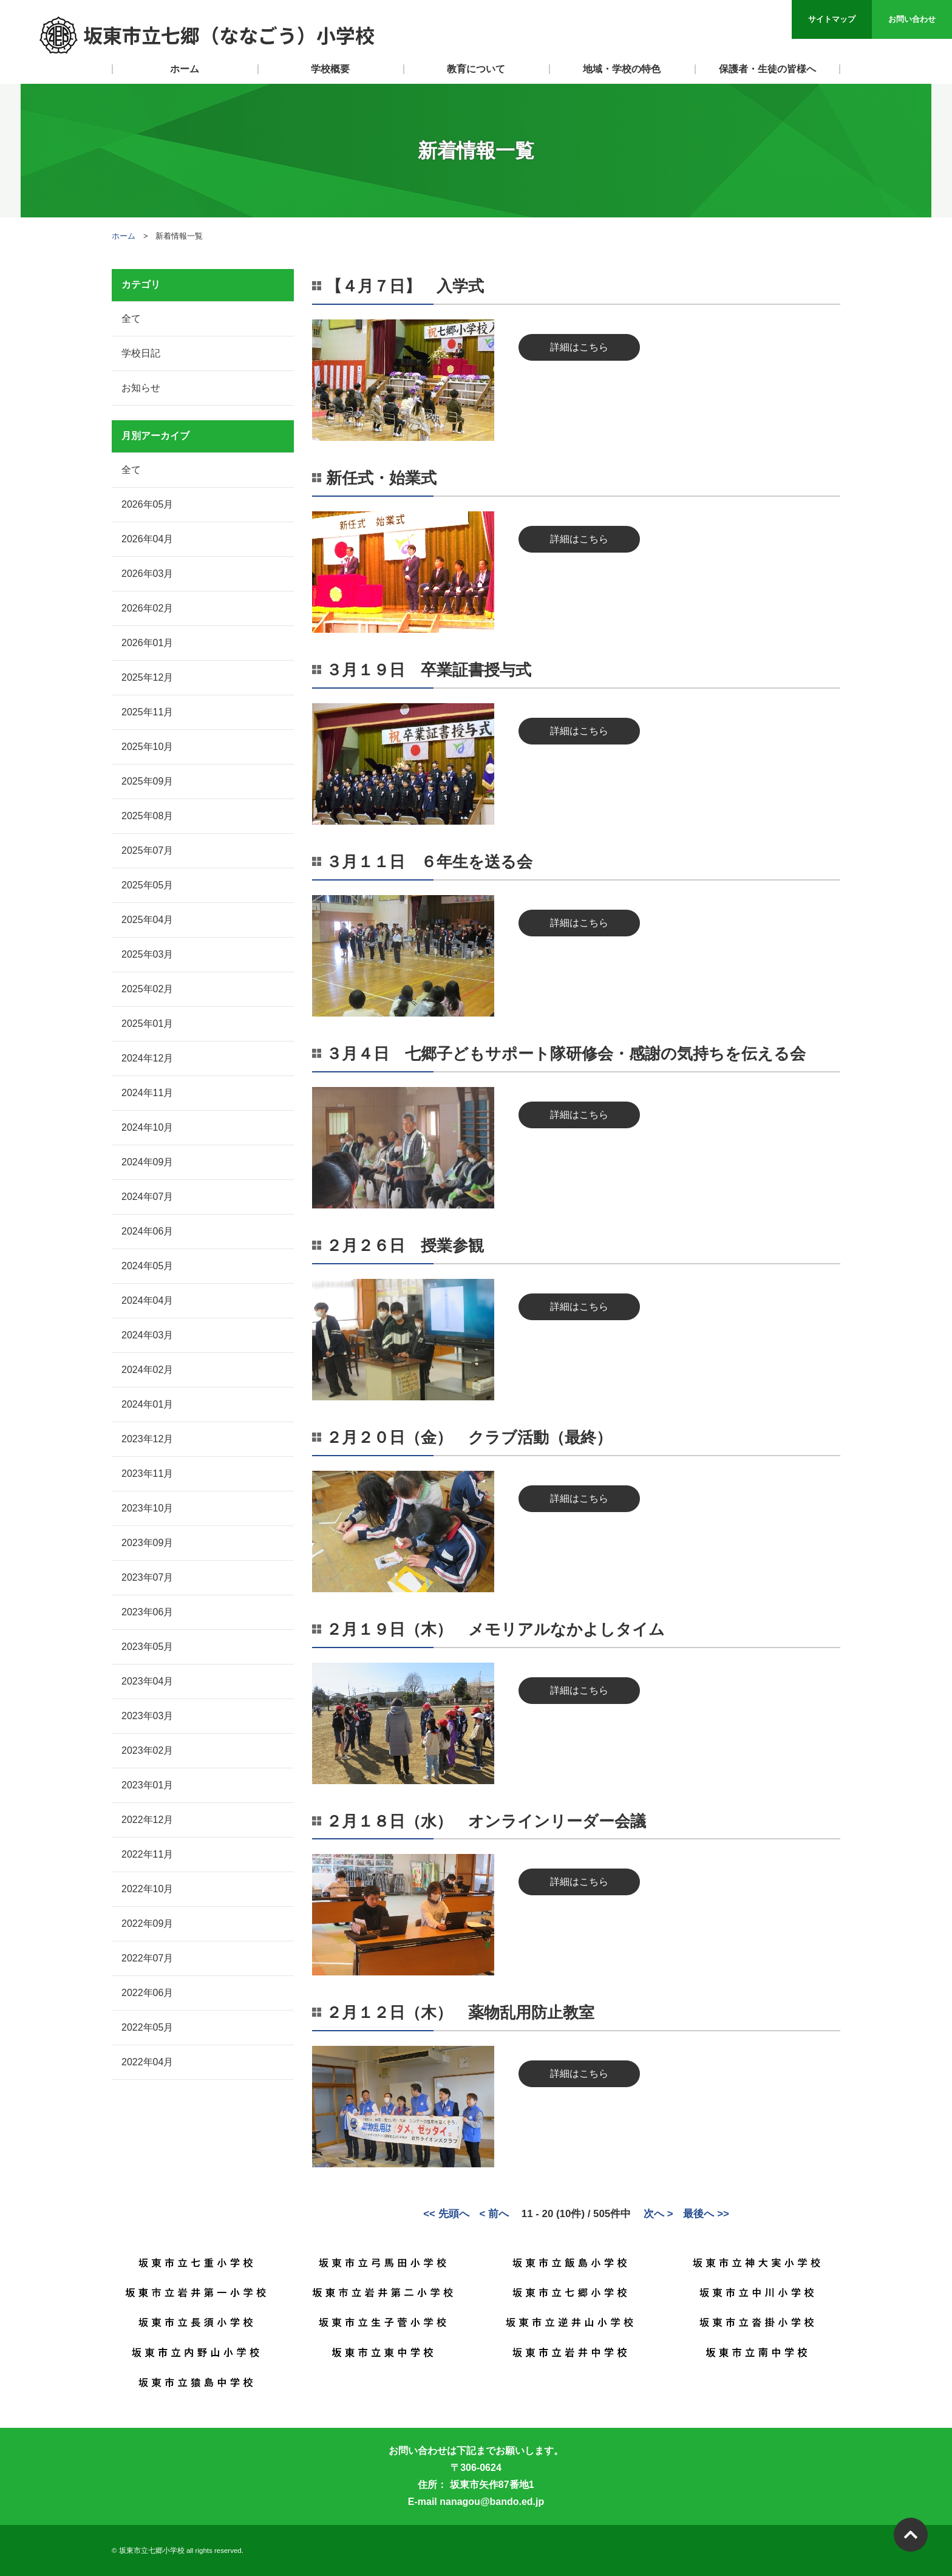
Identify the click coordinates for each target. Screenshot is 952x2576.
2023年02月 (147, 1750)
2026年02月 (147, 608)
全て (131, 318)
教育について (476, 69)
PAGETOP (911, 2535)
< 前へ (494, 2214)
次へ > (658, 2214)
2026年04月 (147, 539)
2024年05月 (147, 1266)
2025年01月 (147, 1023)
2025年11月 (147, 712)
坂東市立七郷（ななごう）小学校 (206, 35)
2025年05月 (147, 885)
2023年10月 (147, 1508)
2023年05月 (147, 1646)
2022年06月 (147, 1993)
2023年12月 (147, 1439)
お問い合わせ (912, 19)
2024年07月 (147, 1196)
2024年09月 (147, 1162)
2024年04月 (147, 1300)
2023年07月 (147, 1577)
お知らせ (140, 388)
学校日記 (140, 353)
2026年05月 (147, 504)
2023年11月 (147, 1473)
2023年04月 (147, 1681)
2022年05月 (147, 2027)
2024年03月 (147, 1335)
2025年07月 (147, 850)
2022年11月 (147, 1854)
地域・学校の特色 (622, 69)
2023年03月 (147, 1716)
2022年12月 (147, 1819)
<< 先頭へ (446, 2214)
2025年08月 (147, 816)
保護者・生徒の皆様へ (767, 69)
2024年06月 (147, 1231)
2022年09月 (147, 1923)
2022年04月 (147, 2062)
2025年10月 (147, 746)
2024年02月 (147, 1370)
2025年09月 (147, 781)
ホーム (184, 69)
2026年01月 (147, 643)
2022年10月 (147, 1889)
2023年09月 (147, 1543)
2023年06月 (147, 1612)
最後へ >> (706, 2214)
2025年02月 (147, 989)
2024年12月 (147, 1058)
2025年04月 (147, 920)
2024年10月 (147, 1127)
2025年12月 (147, 677)
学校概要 (330, 69)
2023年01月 (147, 1785)
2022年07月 (147, 1958)
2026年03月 (147, 573)
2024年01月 (147, 1404)
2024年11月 (147, 1093)
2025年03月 (147, 954)
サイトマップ (831, 19)
